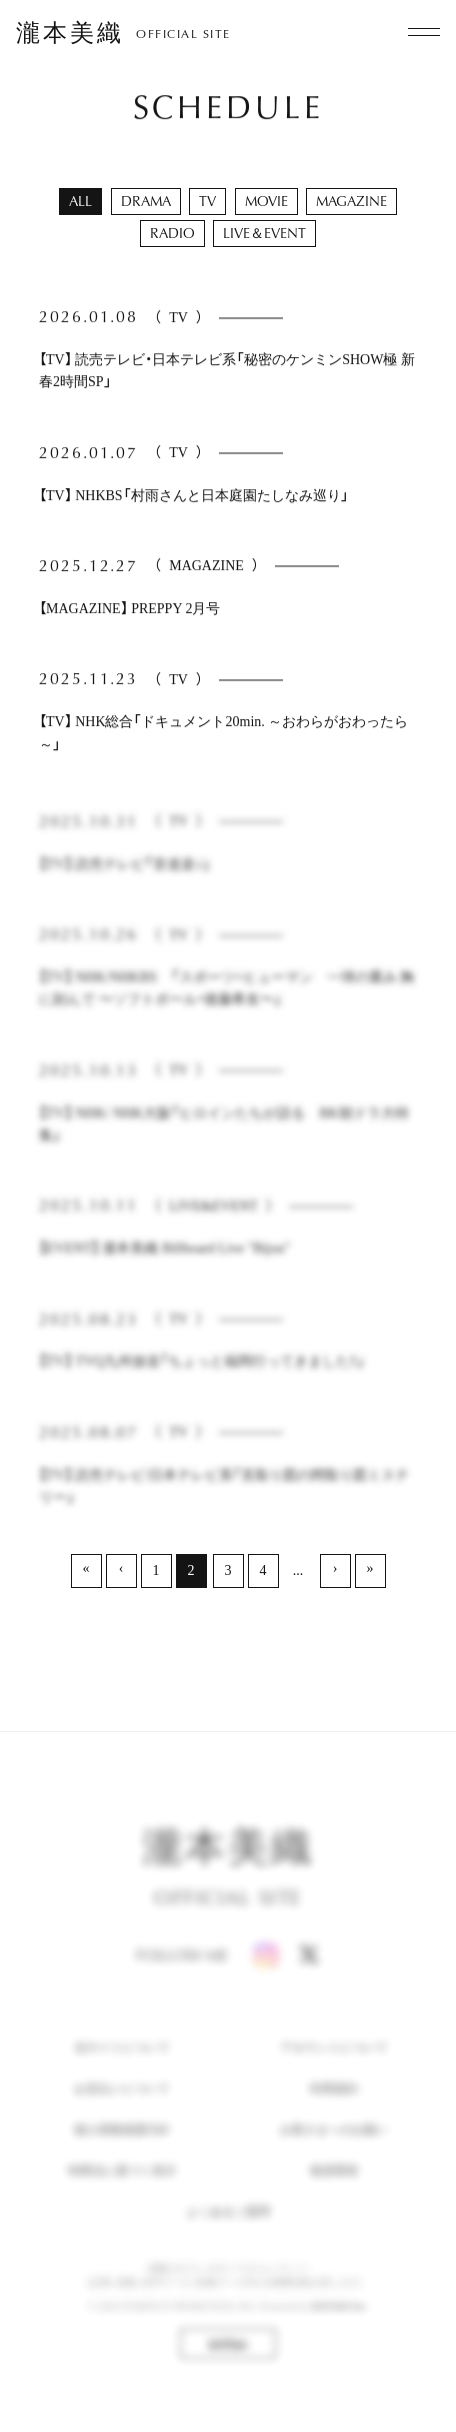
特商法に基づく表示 (122, 2196)
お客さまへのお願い (334, 2154)
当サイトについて (122, 2072)
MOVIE (266, 201)
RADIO (172, 233)
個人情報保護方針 (122, 2154)
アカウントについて (334, 2072)
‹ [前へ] (121, 1568)
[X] (309, 1980)
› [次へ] (335, 1568)
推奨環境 (334, 2196)
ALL (80, 201)
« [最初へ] (86, 1568)
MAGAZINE (351, 201)
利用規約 (334, 2113)
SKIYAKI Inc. (339, 2330)
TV (207, 201)
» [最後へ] (370, 1568)
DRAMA (146, 201)
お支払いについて (122, 2113)
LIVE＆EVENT (264, 233)
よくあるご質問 (228, 2237)
